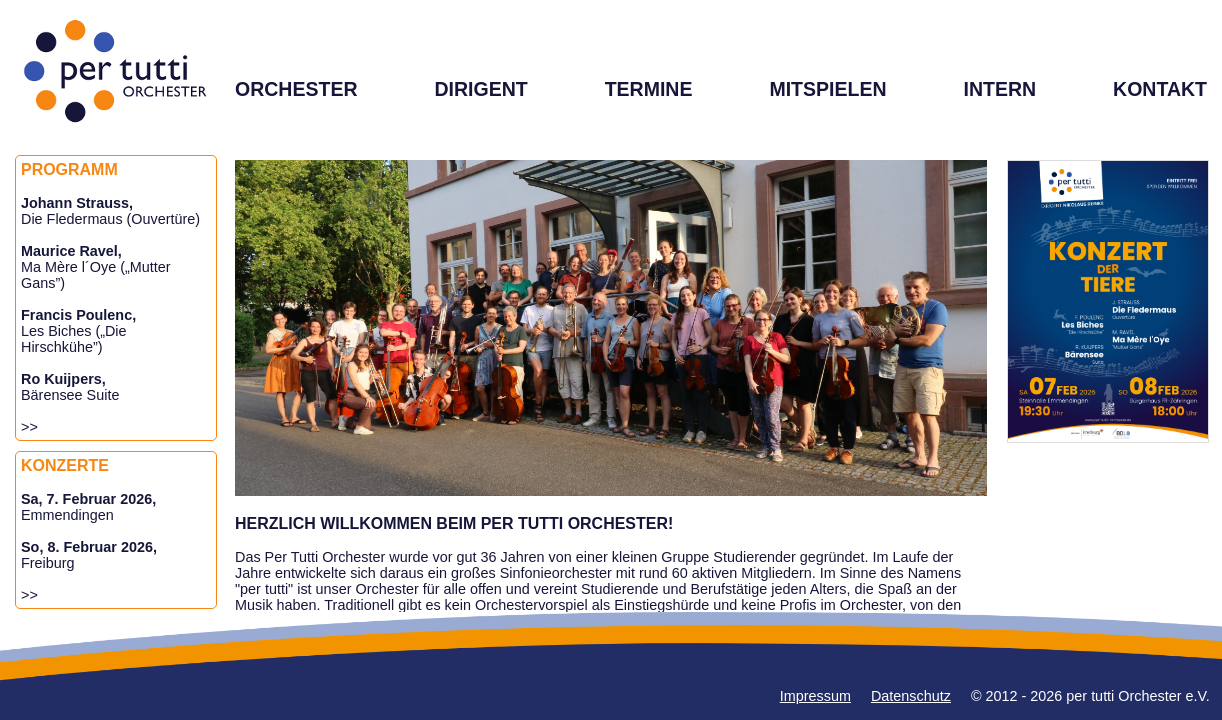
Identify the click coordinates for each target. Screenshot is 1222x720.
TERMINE (649, 89)
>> (29, 427)
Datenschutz (911, 696)
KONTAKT (1160, 89)
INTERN (999, 89)
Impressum (815, 696)
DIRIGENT (480, 89)
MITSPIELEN (827, 89)
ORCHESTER (296, 89)
